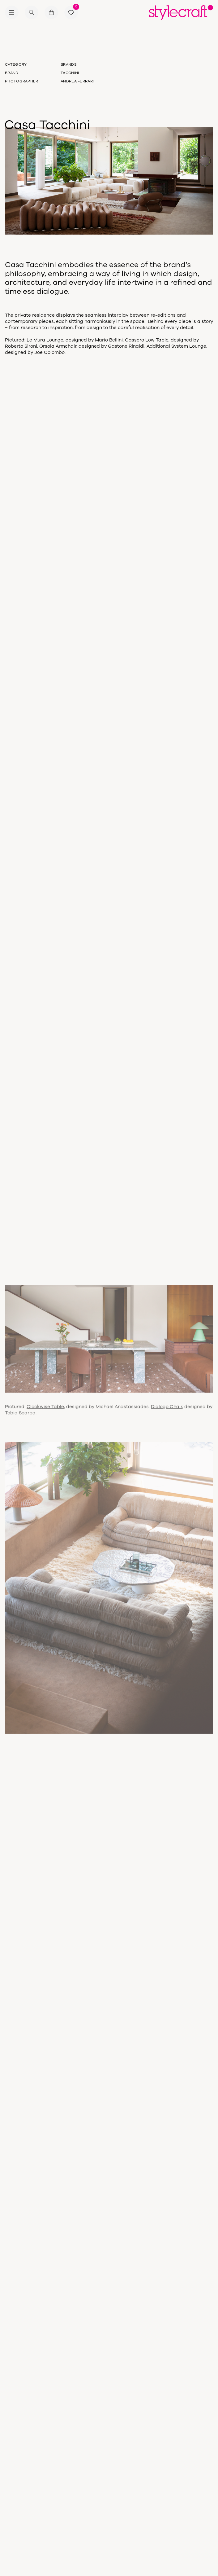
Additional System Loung (175, 346)
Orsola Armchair (57, 346)
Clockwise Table (45, 1410)
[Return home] (181, 12)
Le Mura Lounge (44, 340)
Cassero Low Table (147, 340)
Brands (69, 64)
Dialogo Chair (166, 1410)
